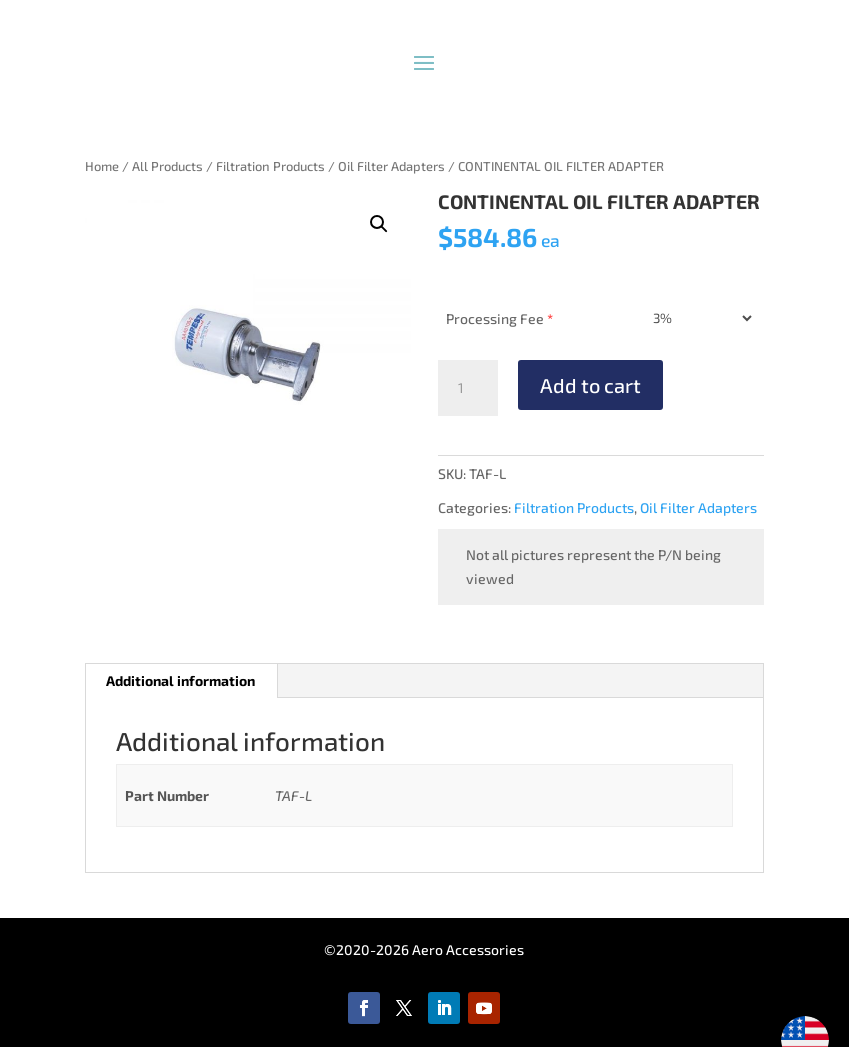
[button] (379, 224)
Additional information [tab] (180, 680)
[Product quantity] (468, 388)
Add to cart (590, 385)
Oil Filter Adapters (391, 166)
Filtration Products (270, 166)
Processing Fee (499, 318)
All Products (167, 166)
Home (102, 166)
